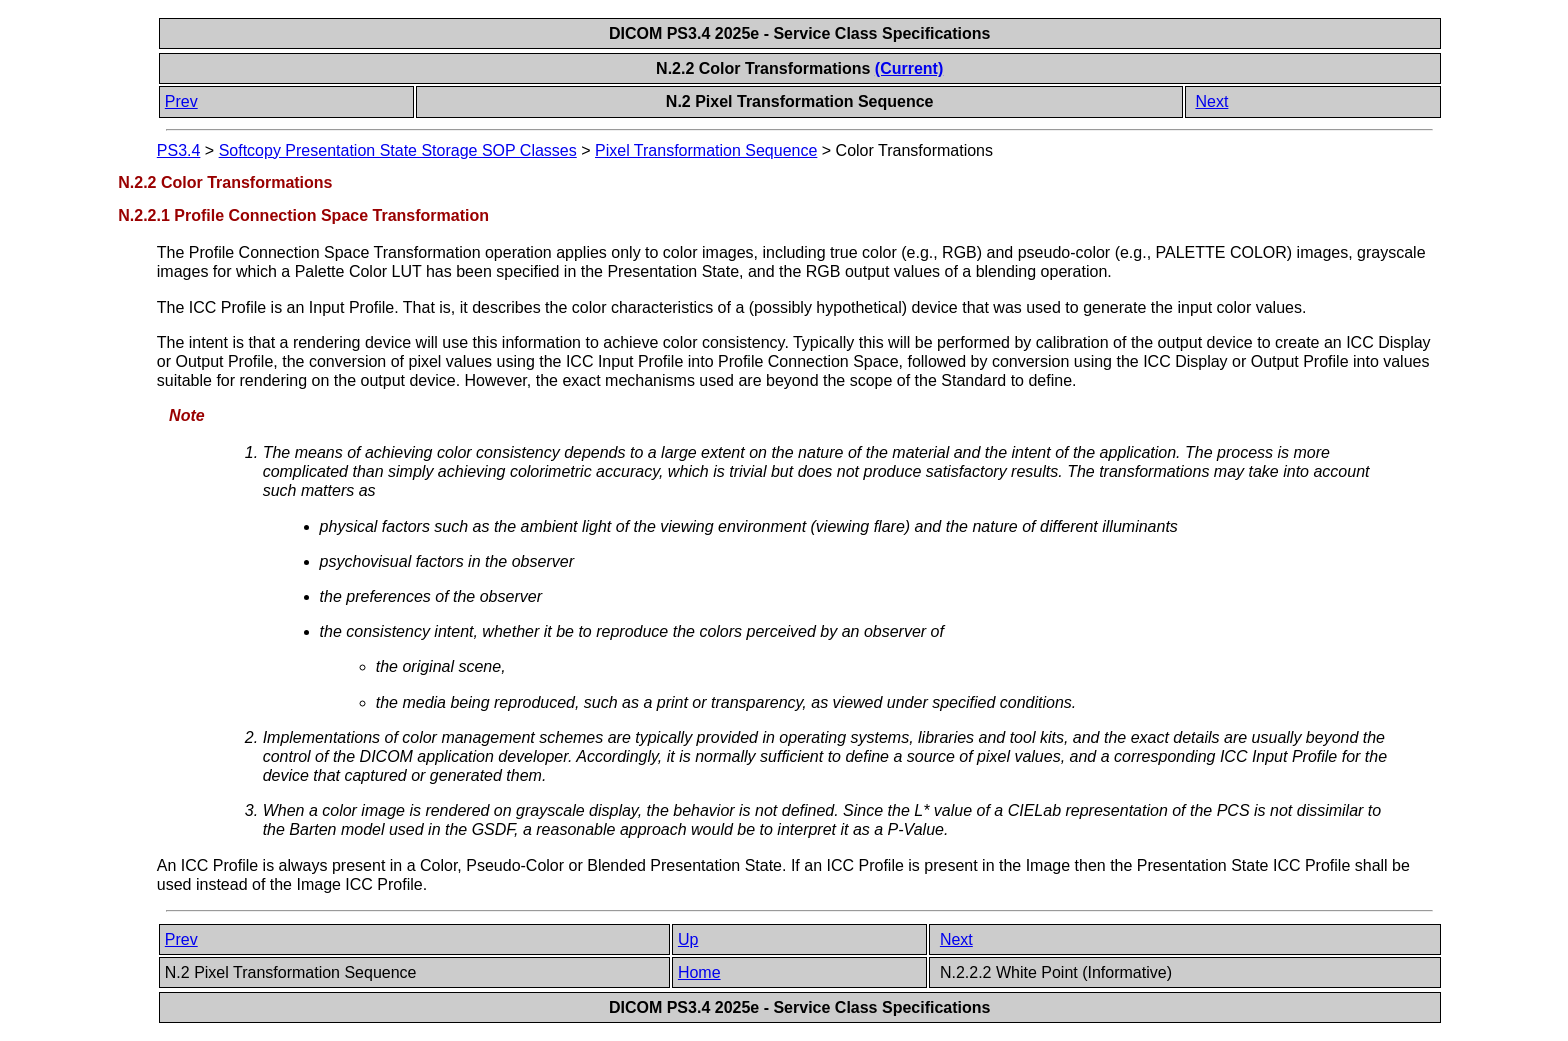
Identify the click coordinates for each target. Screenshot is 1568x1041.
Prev (181, 101)
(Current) (909, 68)
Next (1211, 101)
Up (688, 939)
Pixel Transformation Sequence (706, 150)
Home (699, 972)
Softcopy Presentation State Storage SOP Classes (398, 150)
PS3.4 (179, 150)
